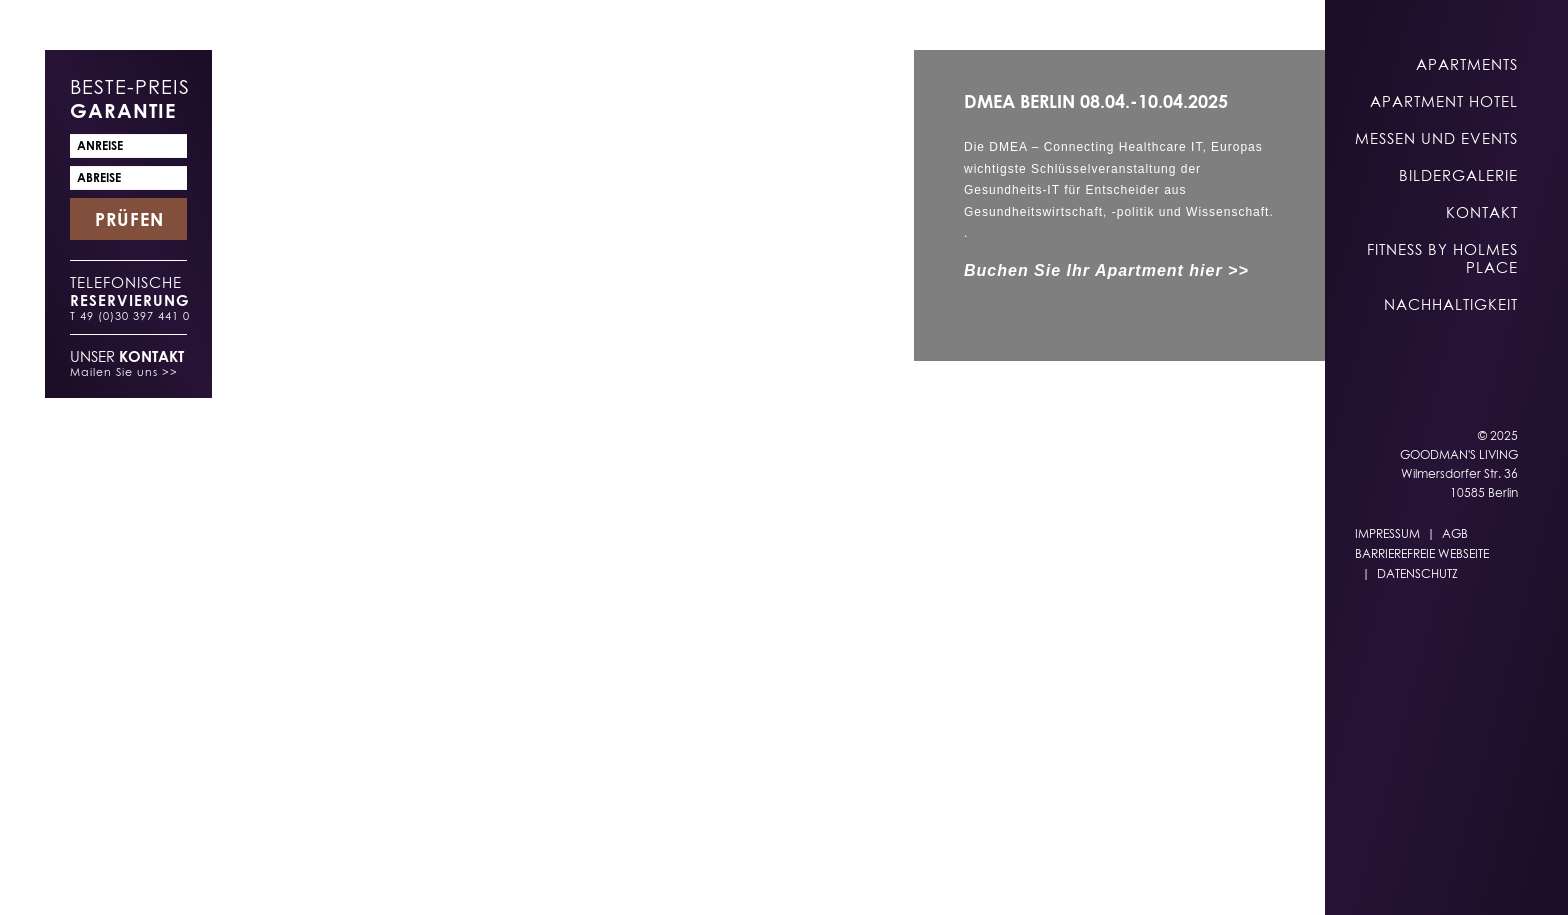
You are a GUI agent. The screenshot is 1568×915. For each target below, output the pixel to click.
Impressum (1387, 533)
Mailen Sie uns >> (124, 371)
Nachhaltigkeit (1451, 304)
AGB (1455, 533)
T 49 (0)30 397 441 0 (130, 315)
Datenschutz (1417, 573)
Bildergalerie (1458, 175)
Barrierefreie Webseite (1422, 553)
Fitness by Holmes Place (1442, 258)
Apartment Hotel (1444, 101)
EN (1013, 876)
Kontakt (1482, 212)
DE (974, 876)
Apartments (1467, 64)
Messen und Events (1436, 138)
